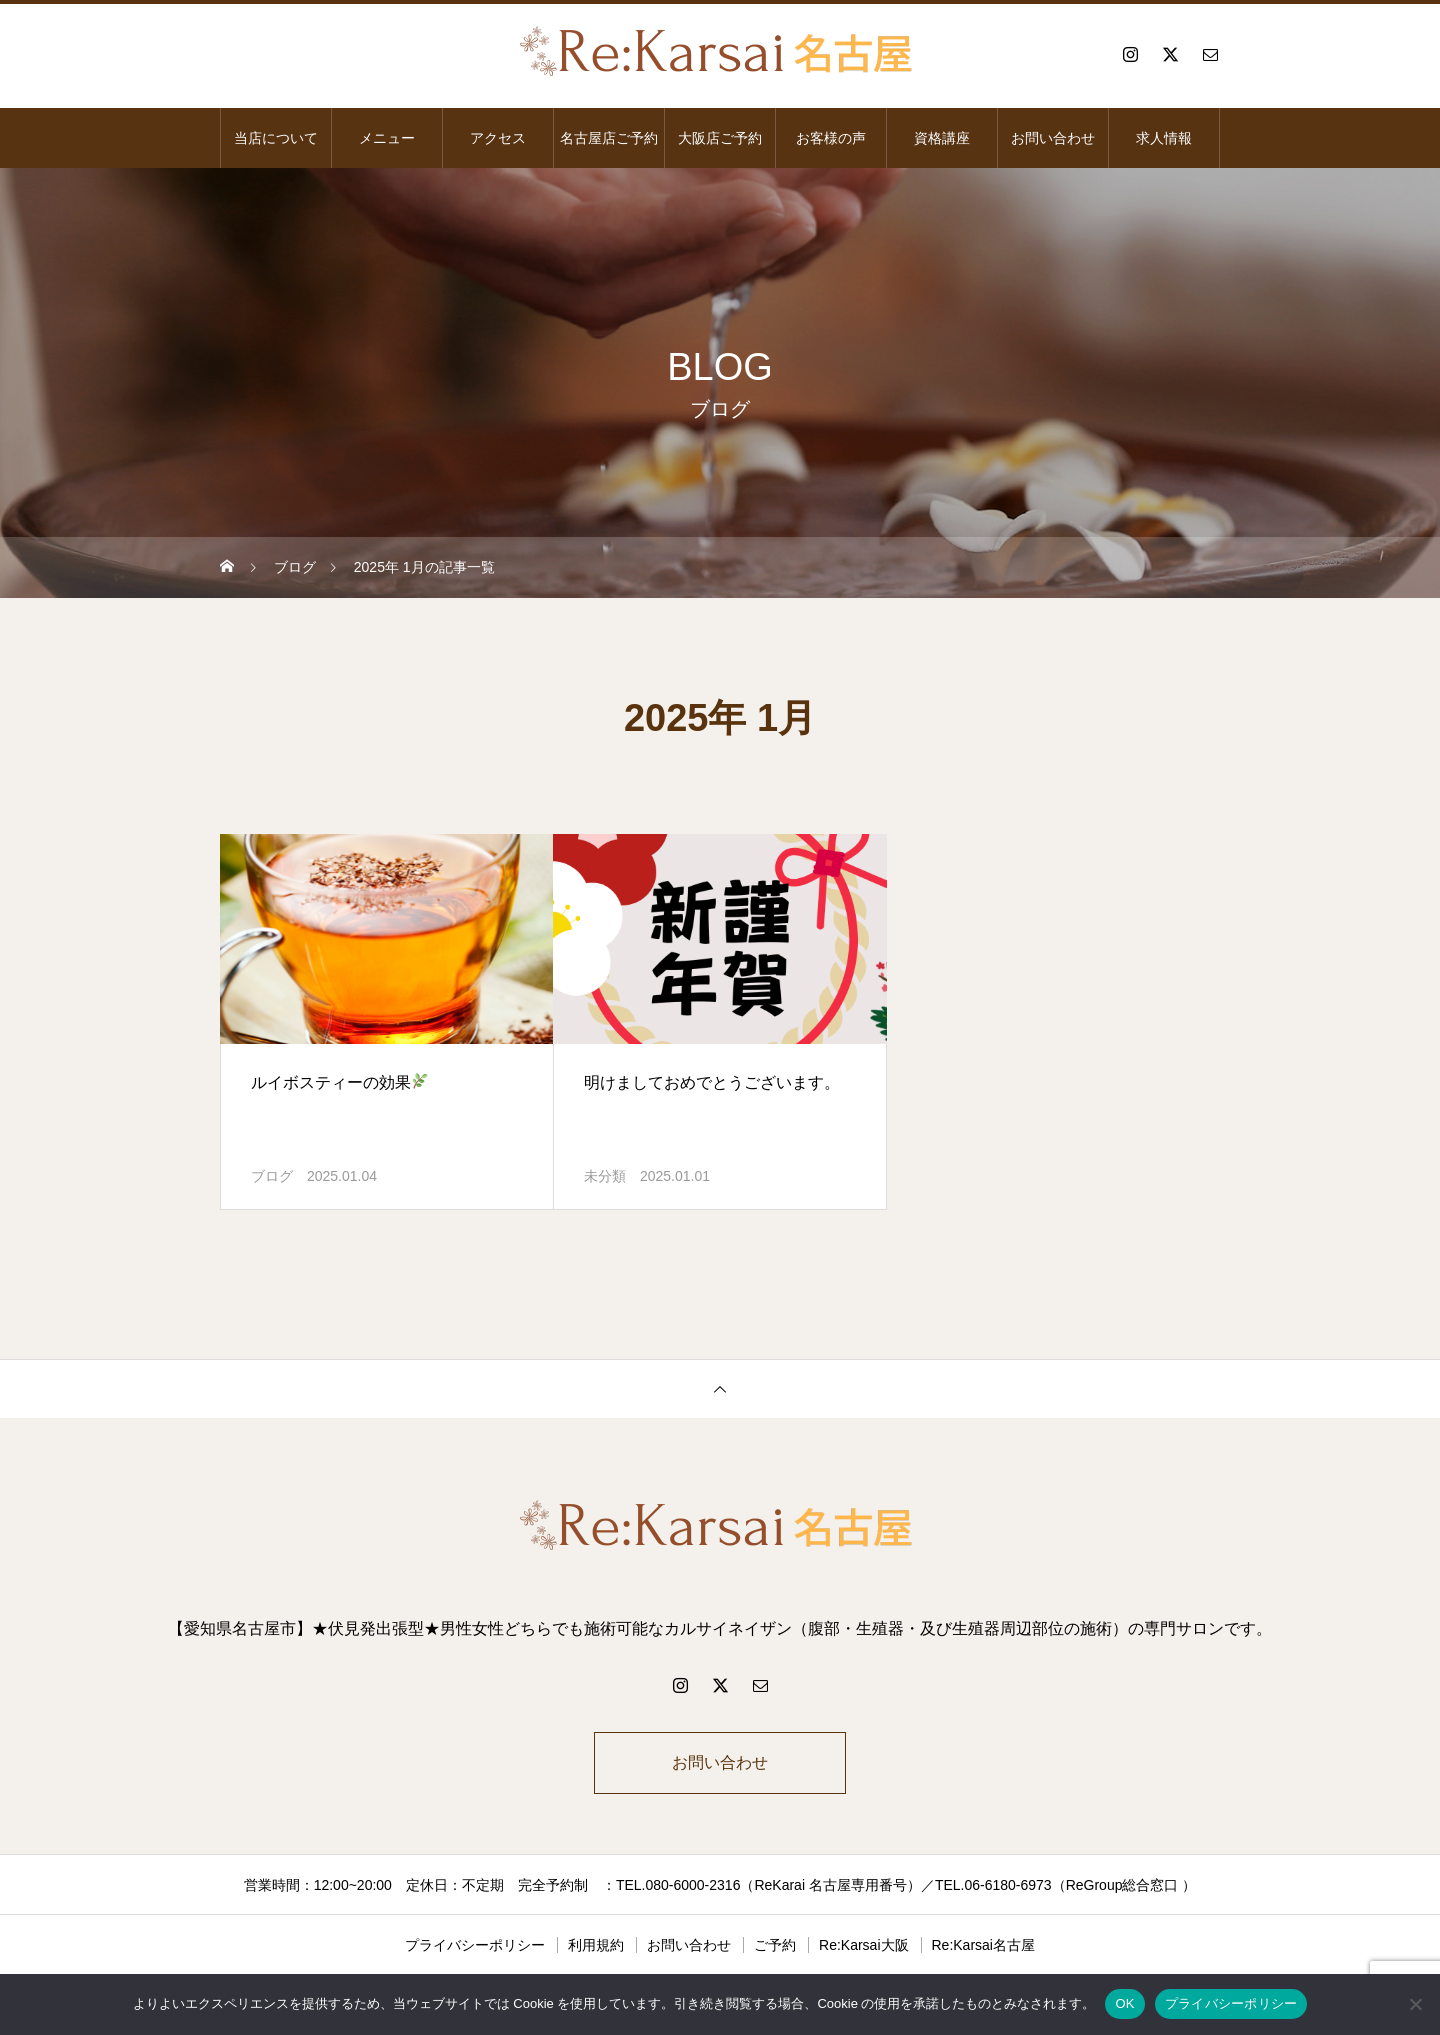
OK (1124, 2003)
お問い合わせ (1053, 138)
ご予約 (775, 1945)
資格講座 (942, 138)
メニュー (387, 138)
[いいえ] (1415, 2004)
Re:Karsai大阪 (863, 1945)
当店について (276, 138)
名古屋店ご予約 (609, 138)
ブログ (272, 1176)
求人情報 (1164, 138)
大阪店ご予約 (720, 138)
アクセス (498, 138)
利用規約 (596, 1945)
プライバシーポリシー (475, 1945)
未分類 (605, 1176)
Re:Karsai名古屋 (983, 1945)
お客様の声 (831, 138)
